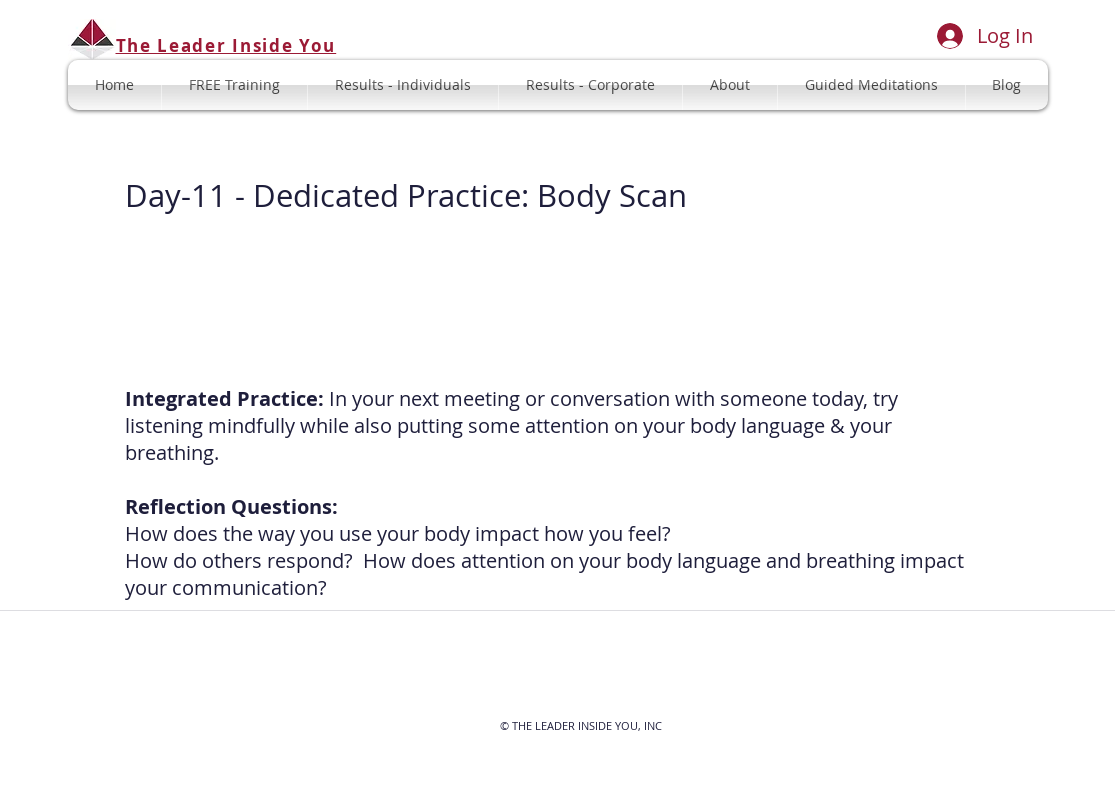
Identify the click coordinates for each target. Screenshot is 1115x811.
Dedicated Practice (387, 195)
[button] (871, 85)
